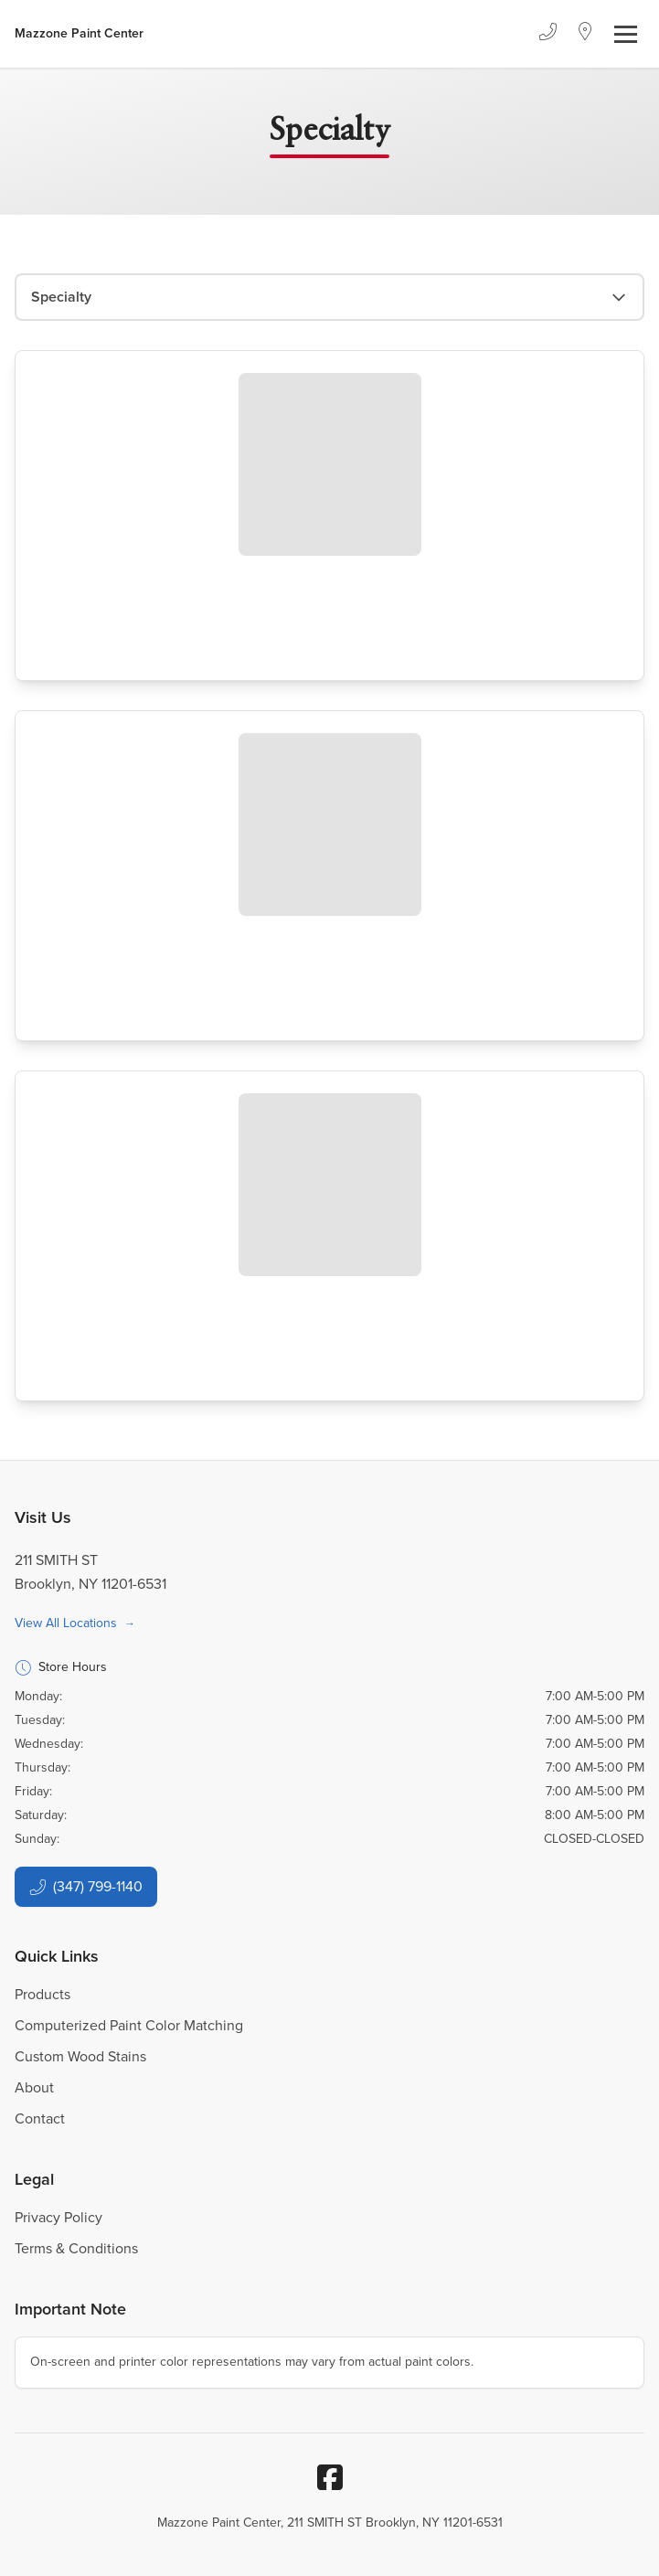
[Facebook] (330, 2477)
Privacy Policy (58, 2217)
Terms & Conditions (76, 2248)
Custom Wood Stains (80, 2056)
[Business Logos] (79, 34)
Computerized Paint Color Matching (129, 2025)
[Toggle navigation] (625, 34)
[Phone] (547, 34)
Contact (40, 2118)
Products (42, 1994)
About (34, 2087)
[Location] (585, 34)
